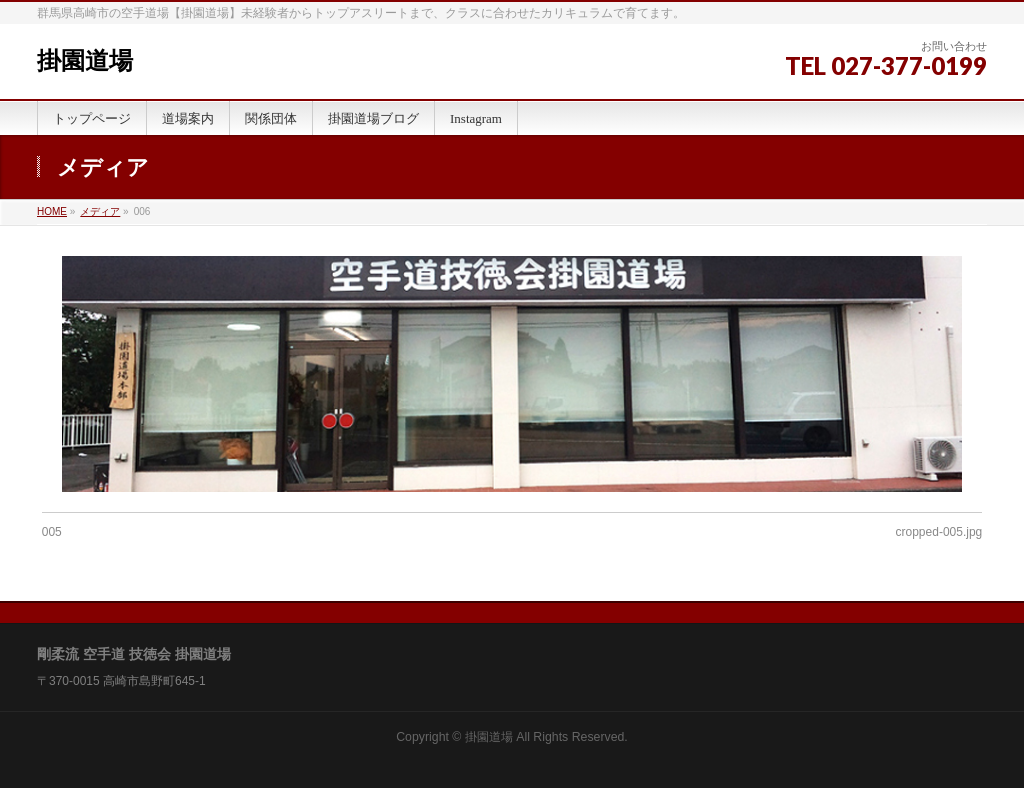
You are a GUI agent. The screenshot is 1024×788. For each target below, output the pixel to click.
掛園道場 (85, 61)
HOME (52, 211)
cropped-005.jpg (939, 532)
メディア (100, 211)
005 (52, 532)
